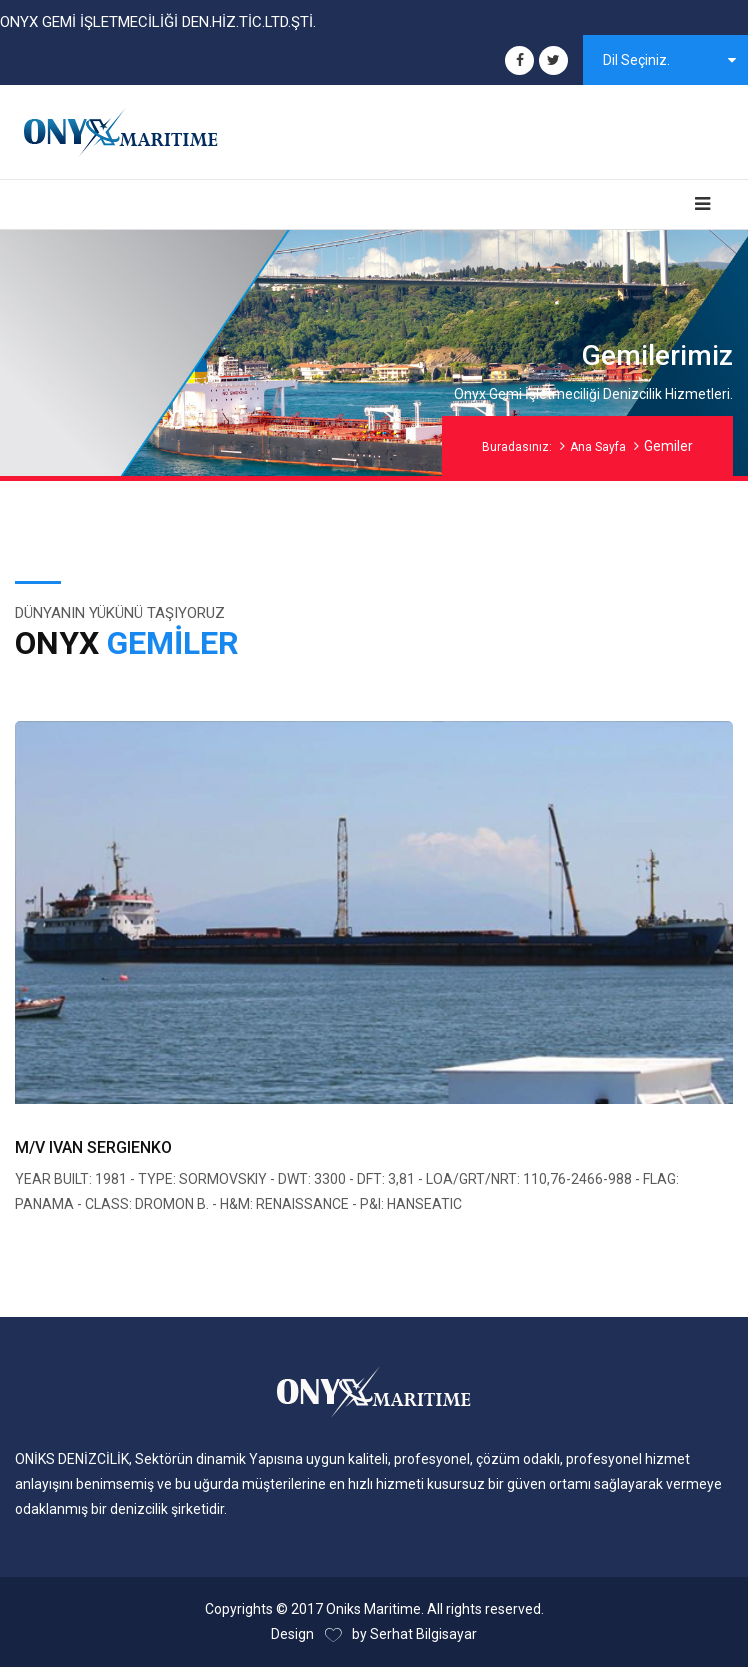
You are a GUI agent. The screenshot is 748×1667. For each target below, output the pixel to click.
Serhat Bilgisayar (423, 1634)
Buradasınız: (517, 447)
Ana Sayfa (598, 447)
